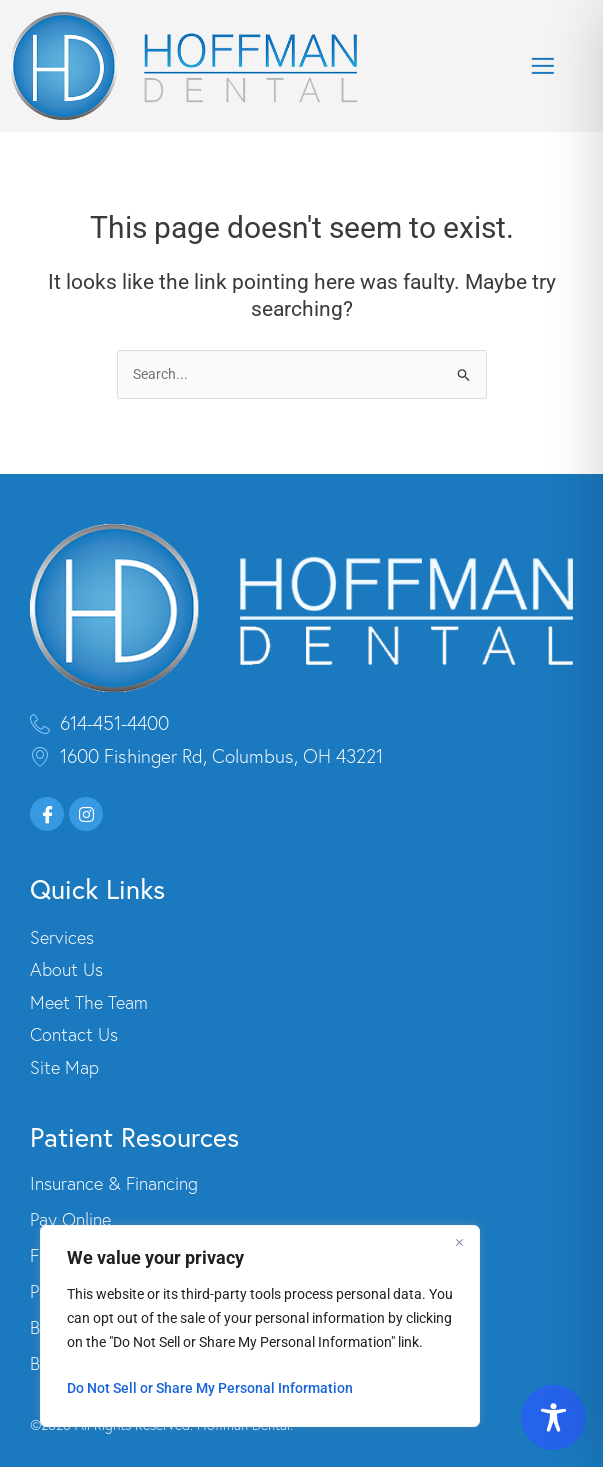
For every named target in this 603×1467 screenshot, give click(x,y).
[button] (543, 66)
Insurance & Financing (114, 1184)
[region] (260, 1326)
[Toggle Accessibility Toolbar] (553, 1417)
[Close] (459, 1242)
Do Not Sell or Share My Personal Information (210, 1388)
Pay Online (70, 1220)
